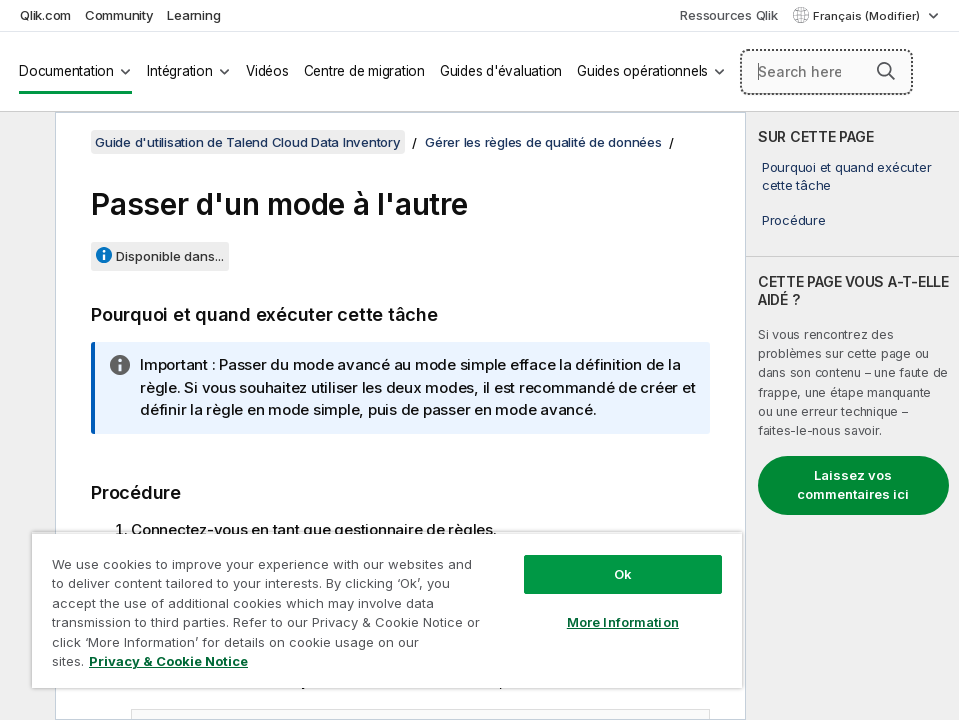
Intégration (179, 71)
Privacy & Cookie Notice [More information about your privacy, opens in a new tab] (168, 661)
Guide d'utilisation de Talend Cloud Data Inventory (248, 142)
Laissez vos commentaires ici (853, 485)
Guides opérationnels (642, 71)
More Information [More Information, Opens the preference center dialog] (623, 622)
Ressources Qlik (728, 15)
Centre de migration (364, 71)
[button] (886, 71)
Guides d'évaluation (501, 71)
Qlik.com (45, 15)
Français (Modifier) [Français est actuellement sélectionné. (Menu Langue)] (868, 16)
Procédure (794, 220)
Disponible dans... (170, 256)
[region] (387, 610)
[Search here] (827, 72)
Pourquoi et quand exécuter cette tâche (847, 176)
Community (119, 15)
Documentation (66, 71)
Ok (623, 574)
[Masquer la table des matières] (25, 143)
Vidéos (267, 71)
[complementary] (852, 416)
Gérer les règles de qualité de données (543, 142)
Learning (193, 15)
